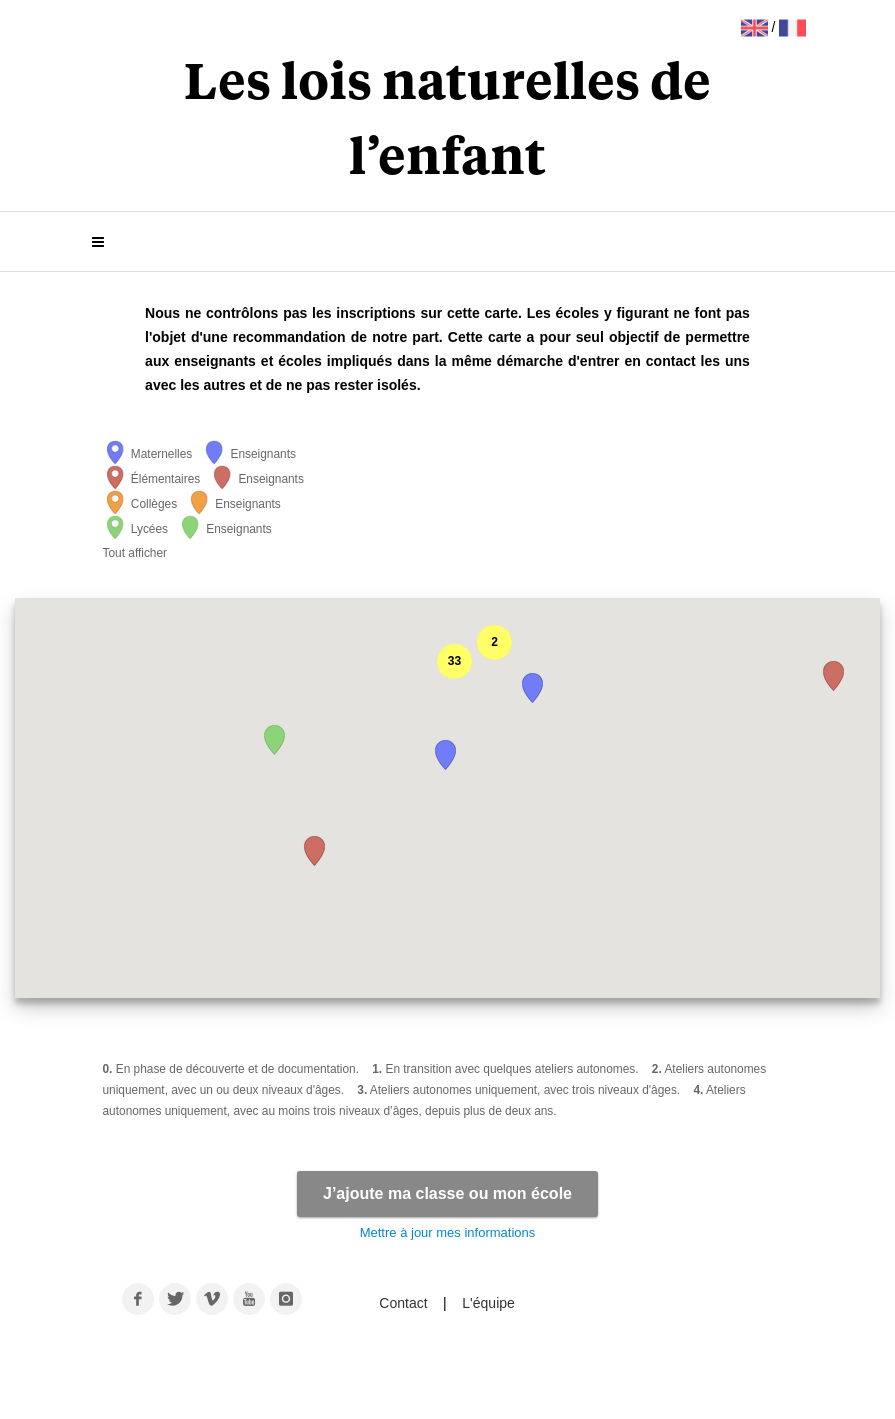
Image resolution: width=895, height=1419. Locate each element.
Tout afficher (135, 553)
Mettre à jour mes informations (448, 1232)
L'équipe (488, 1303)
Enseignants (249, 454)
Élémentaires (152, 479)
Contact (405, 1303)
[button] (315, 851)
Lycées (136, 529)
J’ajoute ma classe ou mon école (447, 1193)
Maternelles (148, 454)
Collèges (140, 504)
